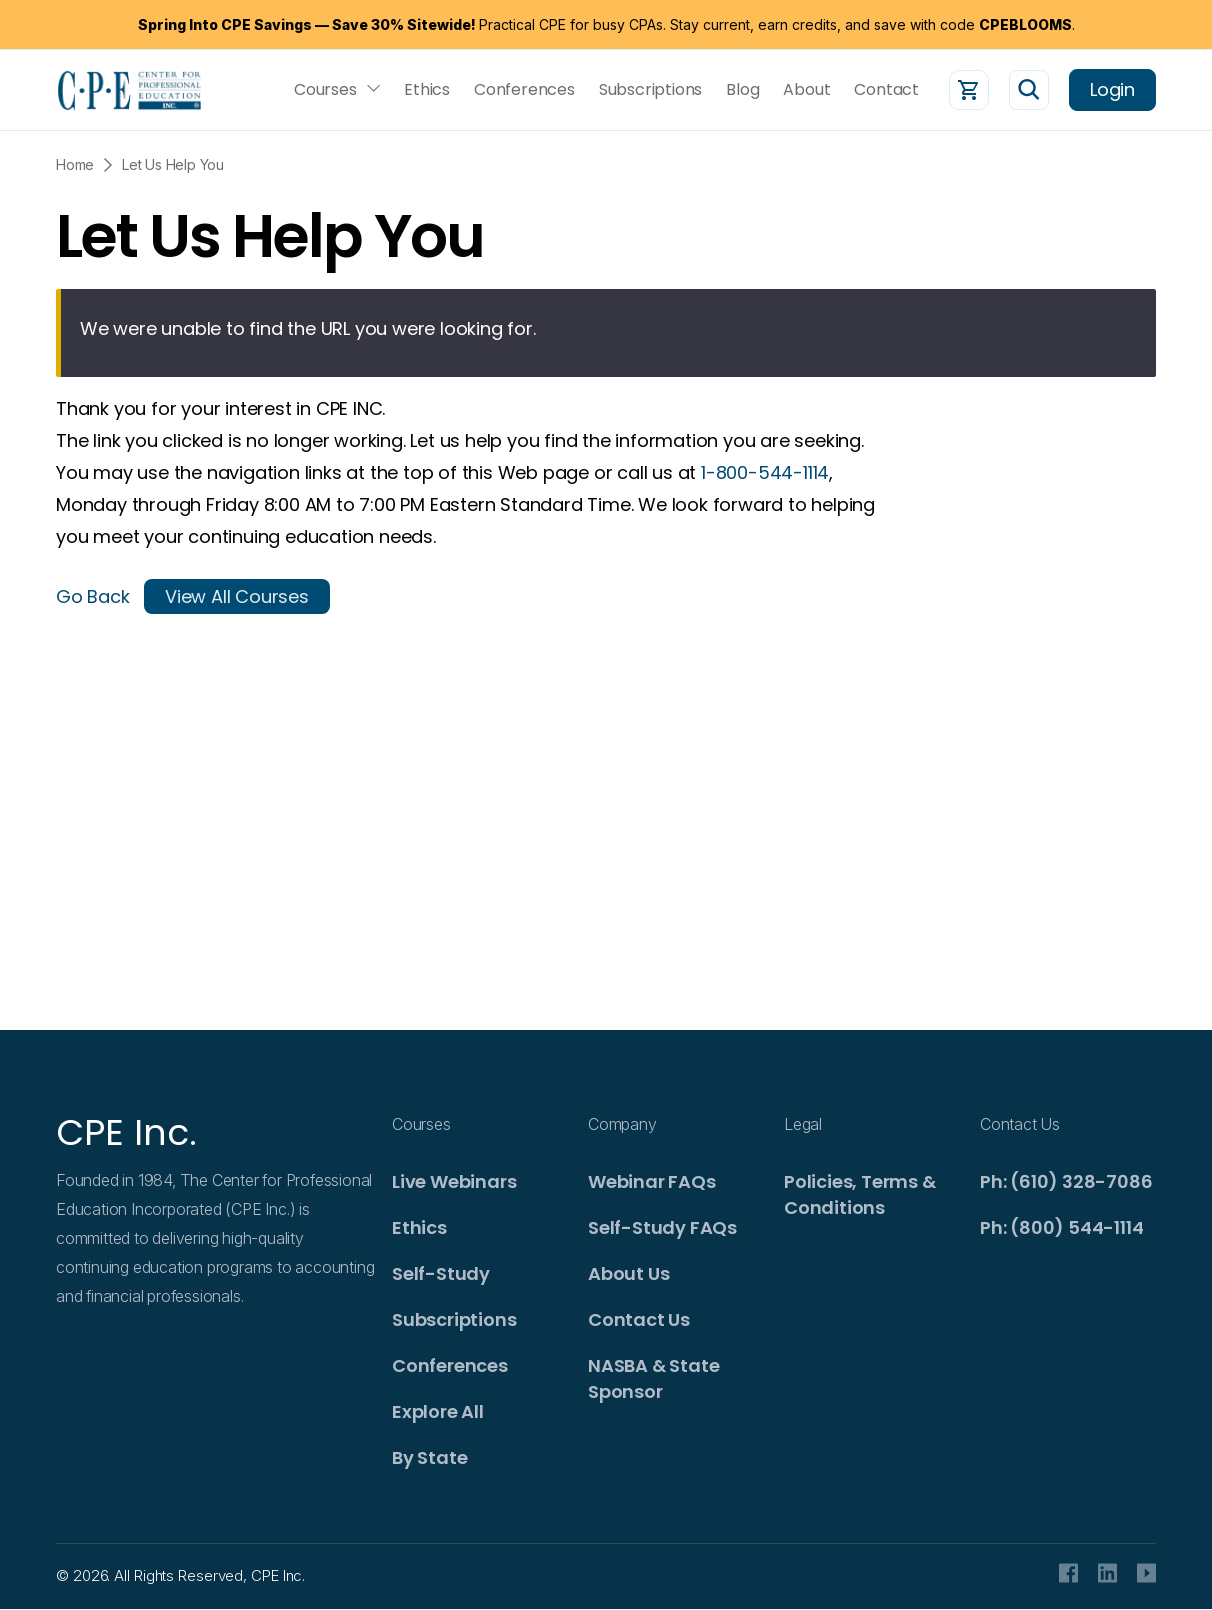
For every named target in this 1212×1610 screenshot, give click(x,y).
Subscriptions (650, 90)
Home (75, 164)
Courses (325, 90)
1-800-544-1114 (765, 472)
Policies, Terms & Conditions (860, 1194)
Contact (886, 90)
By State (429, 1457)
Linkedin (1107, 1573)
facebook (1068, 1573)
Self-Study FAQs (662, 1227)
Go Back (93, 596)
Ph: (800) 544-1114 (1061, 1227)
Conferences (524, 90)
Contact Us (639, 1319)
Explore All (438, 1411)
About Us (628, 1273)
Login (1112, 89)
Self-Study (441, 1273)
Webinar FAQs (652, 1181)
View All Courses (237, 596)
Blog (742, 90)
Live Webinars (454, 1181)
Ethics (427, 90)
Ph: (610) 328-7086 (1066, 1181)
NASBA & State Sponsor (653, 1378)
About (806, 90)
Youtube (1146, 1573)
